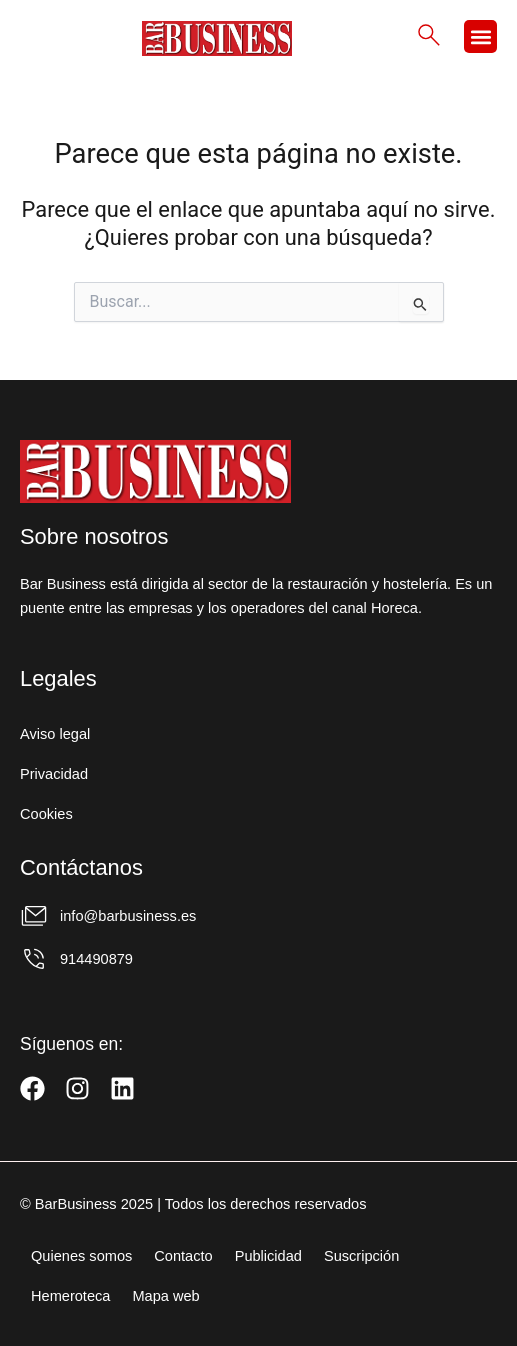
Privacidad (54, 774)
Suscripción (361, 1256)
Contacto (183, 1256)
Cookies (46, 814)
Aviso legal (55, 734)
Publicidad (268, 1256)
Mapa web (165, 1296)
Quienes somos (81, 1256)
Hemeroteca (70, 1296)
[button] (480, 36)
